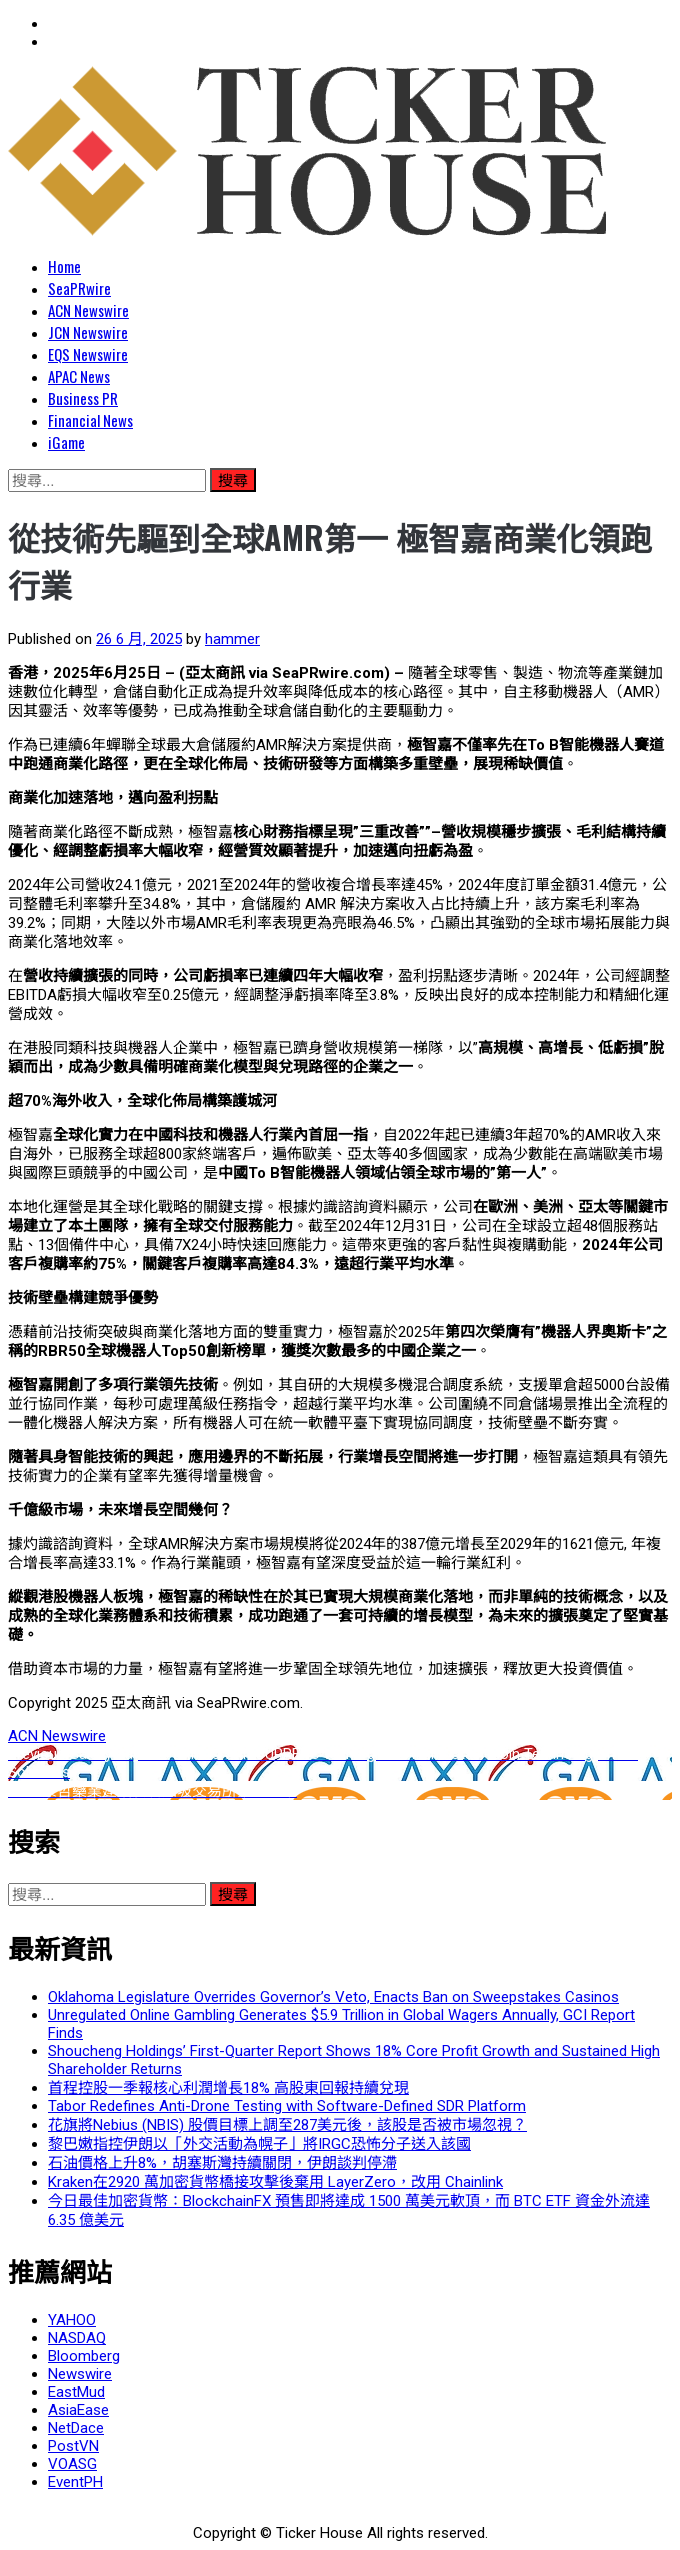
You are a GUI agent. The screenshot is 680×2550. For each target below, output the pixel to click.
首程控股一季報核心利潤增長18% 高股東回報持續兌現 (228, 2088)
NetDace (76, 2428)
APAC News (79, 376)
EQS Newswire (88, 354)
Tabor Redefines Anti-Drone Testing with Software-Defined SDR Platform (287, 2106)
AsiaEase (78, 2410)
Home (64, 266)
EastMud (76, 2392)
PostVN (73, 2446)
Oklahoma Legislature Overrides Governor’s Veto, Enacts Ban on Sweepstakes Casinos (333, 1997)
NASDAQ (77, 2338)
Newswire (80, 2374)
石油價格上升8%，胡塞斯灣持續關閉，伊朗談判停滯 (222, 2163)
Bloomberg (84, 2356)
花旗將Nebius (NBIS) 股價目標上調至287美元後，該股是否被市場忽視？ (287, 2125)
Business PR (83, 398)
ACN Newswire (88, 310)
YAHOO (72, 2320)
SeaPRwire (79, 288)
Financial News (90, 420)
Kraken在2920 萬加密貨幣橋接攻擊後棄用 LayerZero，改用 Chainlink (275, 2182)
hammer (232, 639)
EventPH (75, 2482)
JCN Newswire (88, 332)
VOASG (72, 2464)
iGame (66, 442)
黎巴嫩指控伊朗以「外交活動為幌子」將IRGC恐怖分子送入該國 (259, 2144)
